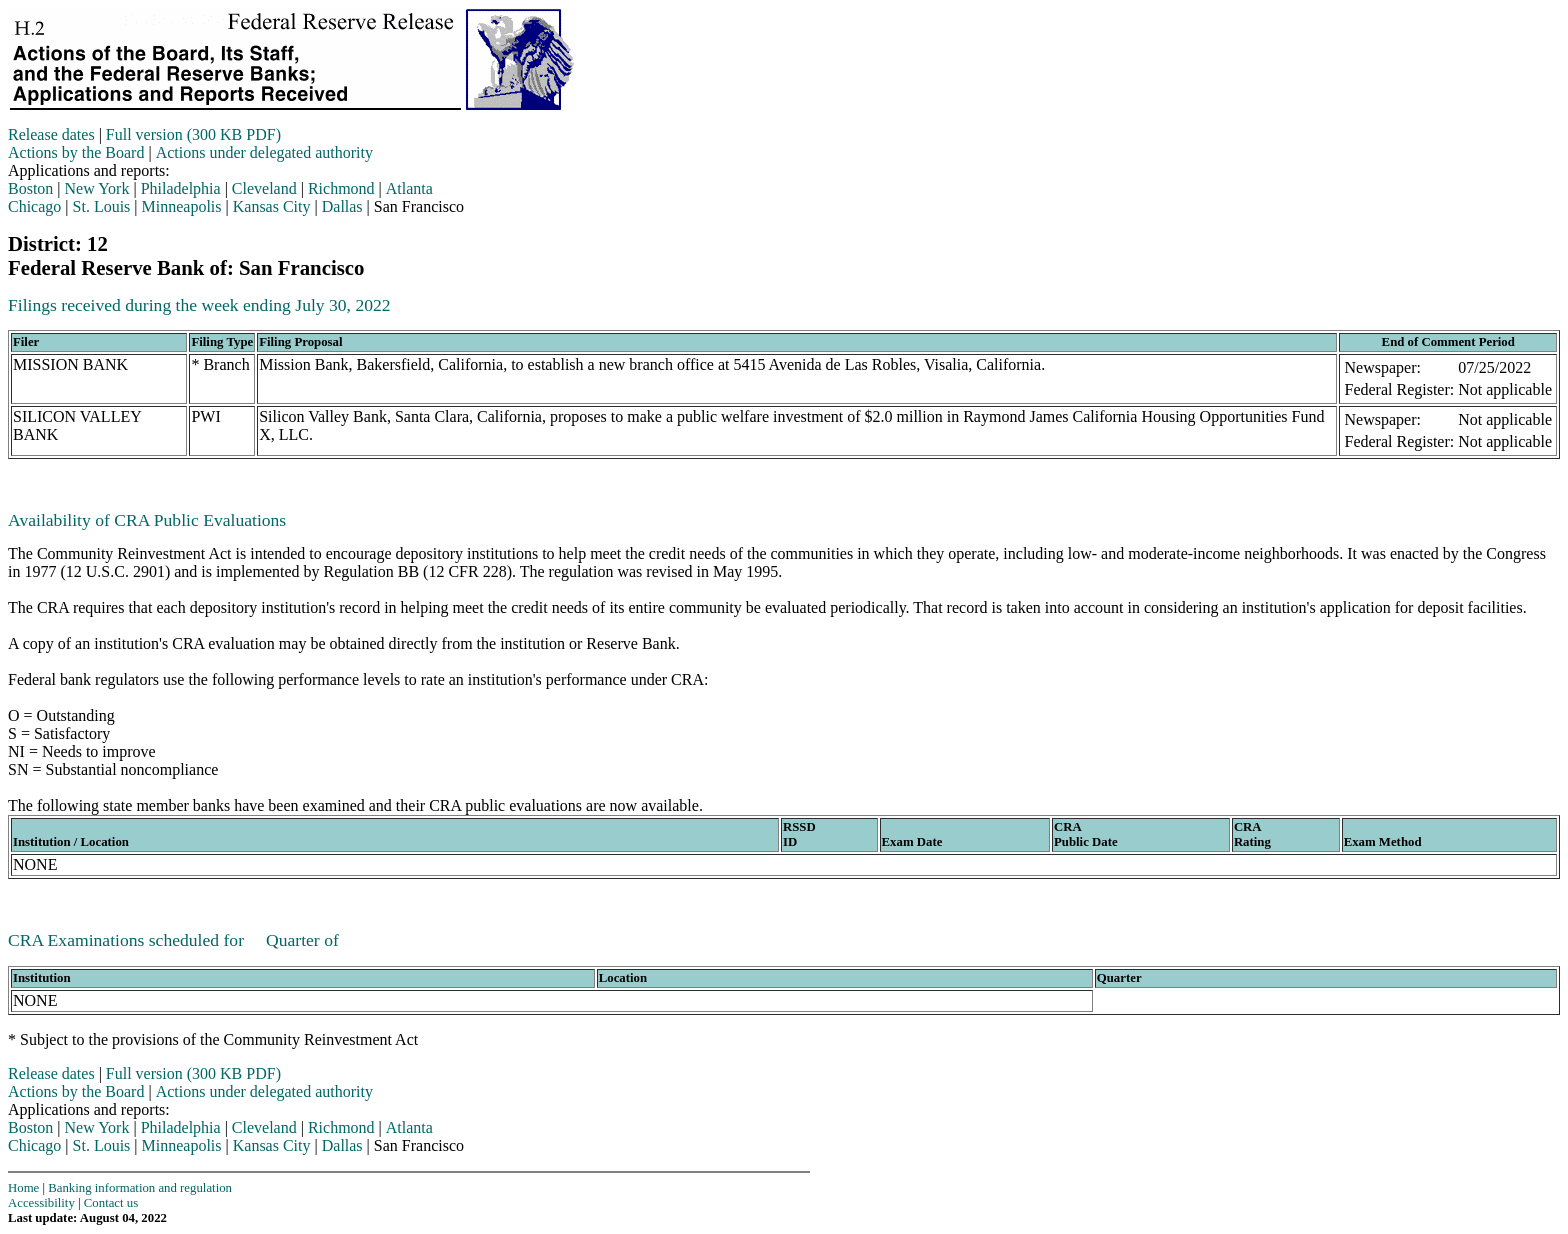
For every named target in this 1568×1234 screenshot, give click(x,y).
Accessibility (41, 1203)
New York (97, 188)
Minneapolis (182, 206)
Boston (30, 188)
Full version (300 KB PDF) (193, 134)
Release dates (51, 134)
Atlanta (409, 188)
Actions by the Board (76, 152)
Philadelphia (181, 188)
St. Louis (102, 206)
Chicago (34, 206)
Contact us (111, 1203)
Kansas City (272, 206)
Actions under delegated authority (264, 152)
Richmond (341, 188)
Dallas (342, 206)
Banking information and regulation (140, 1188)
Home (23, 1188)
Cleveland (264, 188)
